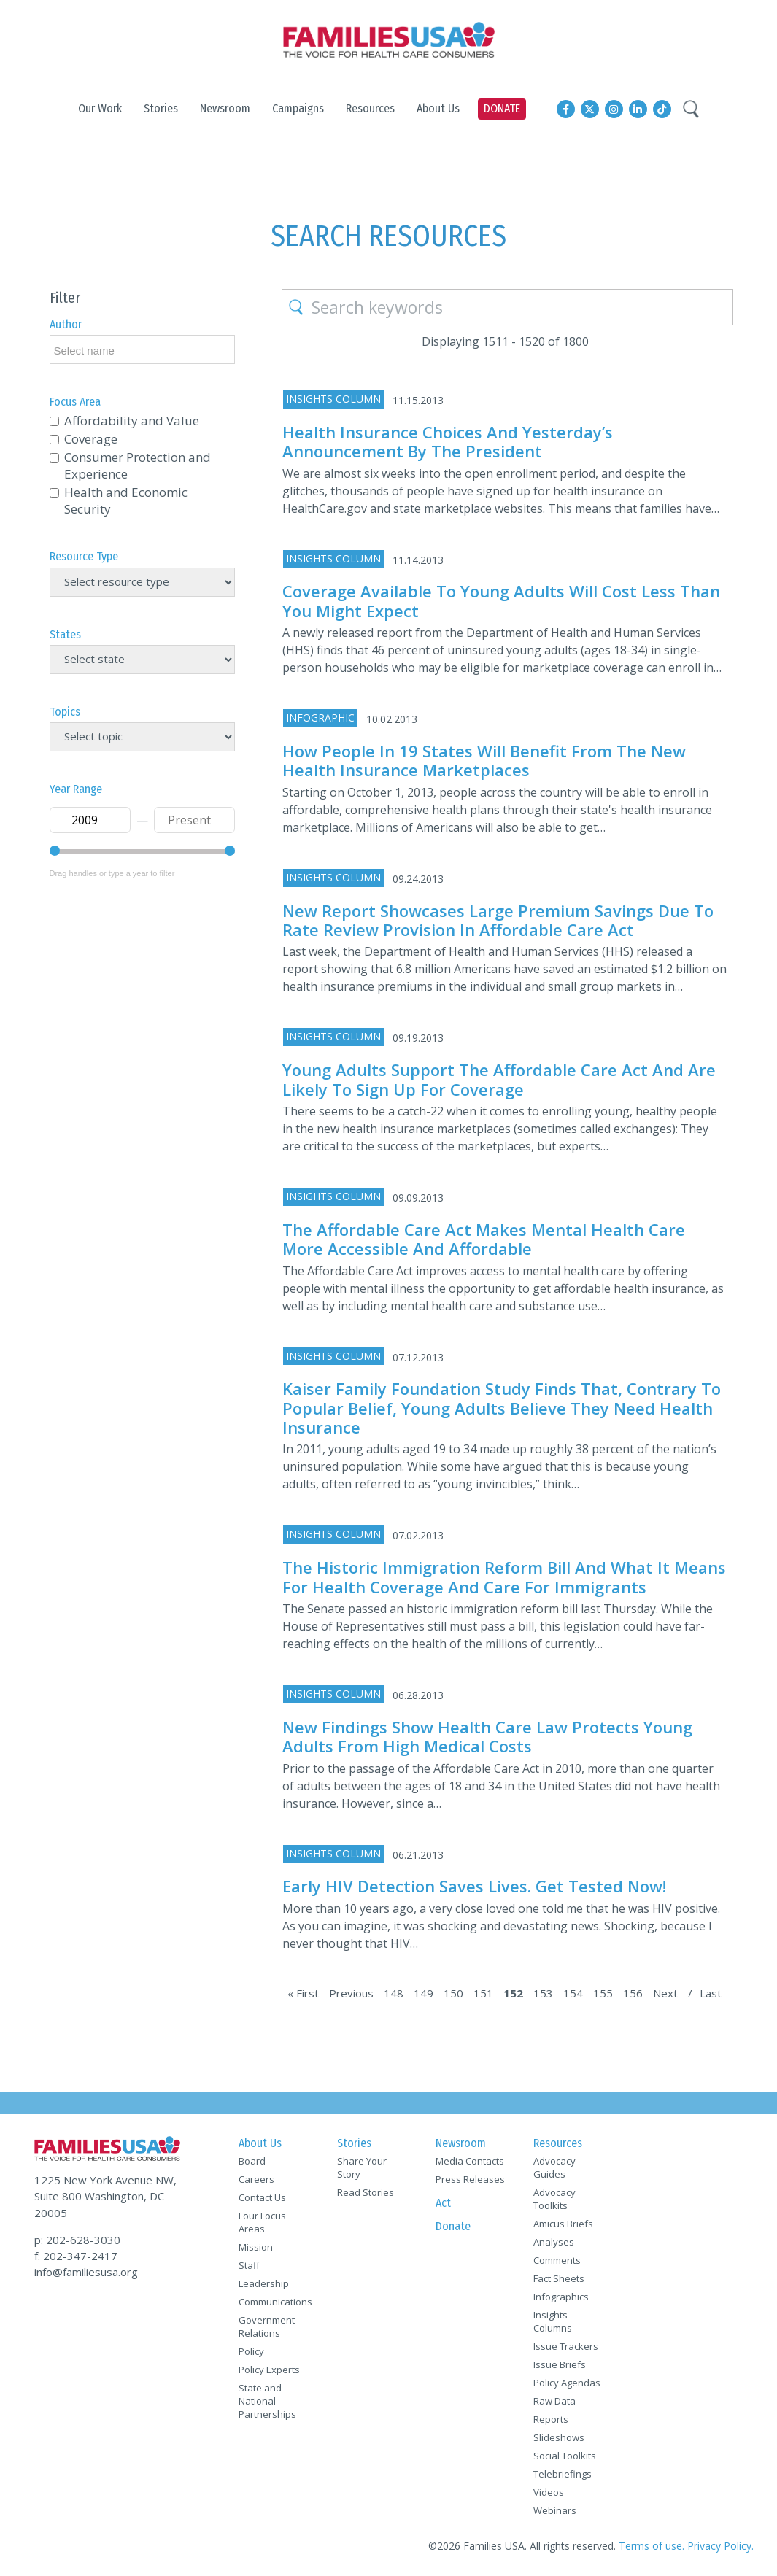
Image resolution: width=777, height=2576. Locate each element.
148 (393, 1993)
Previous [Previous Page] (351, 1993)
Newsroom (461, 2143)
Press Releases (470, 2179)
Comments (557, 2260)
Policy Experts (269, 2369)
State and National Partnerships (267, 2401)
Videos (548, 2492)
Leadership (264, 2283)
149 (423, 1993)
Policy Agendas (566, 2382)
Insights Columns (552, 2321)
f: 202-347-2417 (75, 2255)
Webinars (554, 2510)
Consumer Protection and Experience (137, 465)
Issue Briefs (559, 2364)
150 (453, 1993)
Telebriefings (562, 2473)
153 (543, 1993)
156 (633, 1993)
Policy (251, 2351)
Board (252, 2160)
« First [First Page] (303, 1993)
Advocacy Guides (554, 2167)
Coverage (90, 438)
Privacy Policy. (720, 2546)
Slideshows (558, 2437)
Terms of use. (651, 2546)
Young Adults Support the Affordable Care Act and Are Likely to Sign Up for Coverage (499, 1079)
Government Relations (267, 2326)
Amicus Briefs (563, 2223)
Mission (256, 2247)
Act (443, 2203)
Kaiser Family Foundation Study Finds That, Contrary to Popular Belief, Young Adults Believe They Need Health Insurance (501, 1407)
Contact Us (262, 2197)
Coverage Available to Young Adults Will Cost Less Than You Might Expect (501, 600)
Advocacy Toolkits (554, 2199)
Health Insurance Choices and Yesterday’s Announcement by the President (447, 441)
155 (603, 1993)
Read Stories (365, 2192)
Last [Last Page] (711, 1993)
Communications (275, 2301)
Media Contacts (470, 2160)
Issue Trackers (565, 2346)
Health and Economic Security (126, 500)
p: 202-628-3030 (77, 2239)
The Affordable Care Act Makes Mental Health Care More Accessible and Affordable (483, 1238)
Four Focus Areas (262, 2222)
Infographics (561, 2296)
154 (573, 1993)
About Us (260, 2143)
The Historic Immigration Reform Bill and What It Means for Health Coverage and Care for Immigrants (504, 1576)
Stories (354, 2143)
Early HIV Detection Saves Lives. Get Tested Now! (474, 1886)
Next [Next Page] (665, 1993)
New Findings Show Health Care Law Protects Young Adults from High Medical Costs (487, 1736)
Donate (453, 2226)
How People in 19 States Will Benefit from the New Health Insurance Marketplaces (484, 760)
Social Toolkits (564, 2455)
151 (483, 1993)
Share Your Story (362, 2167)
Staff (249, 2265)
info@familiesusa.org (86, 2271)
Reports (550, 2419)
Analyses (553, 2241)
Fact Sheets (558, 2278)
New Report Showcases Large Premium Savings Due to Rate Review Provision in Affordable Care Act (498, 920)
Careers (256, 2179)
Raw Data (554, 2400)
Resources (557, 2143)
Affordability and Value (131, 420)
